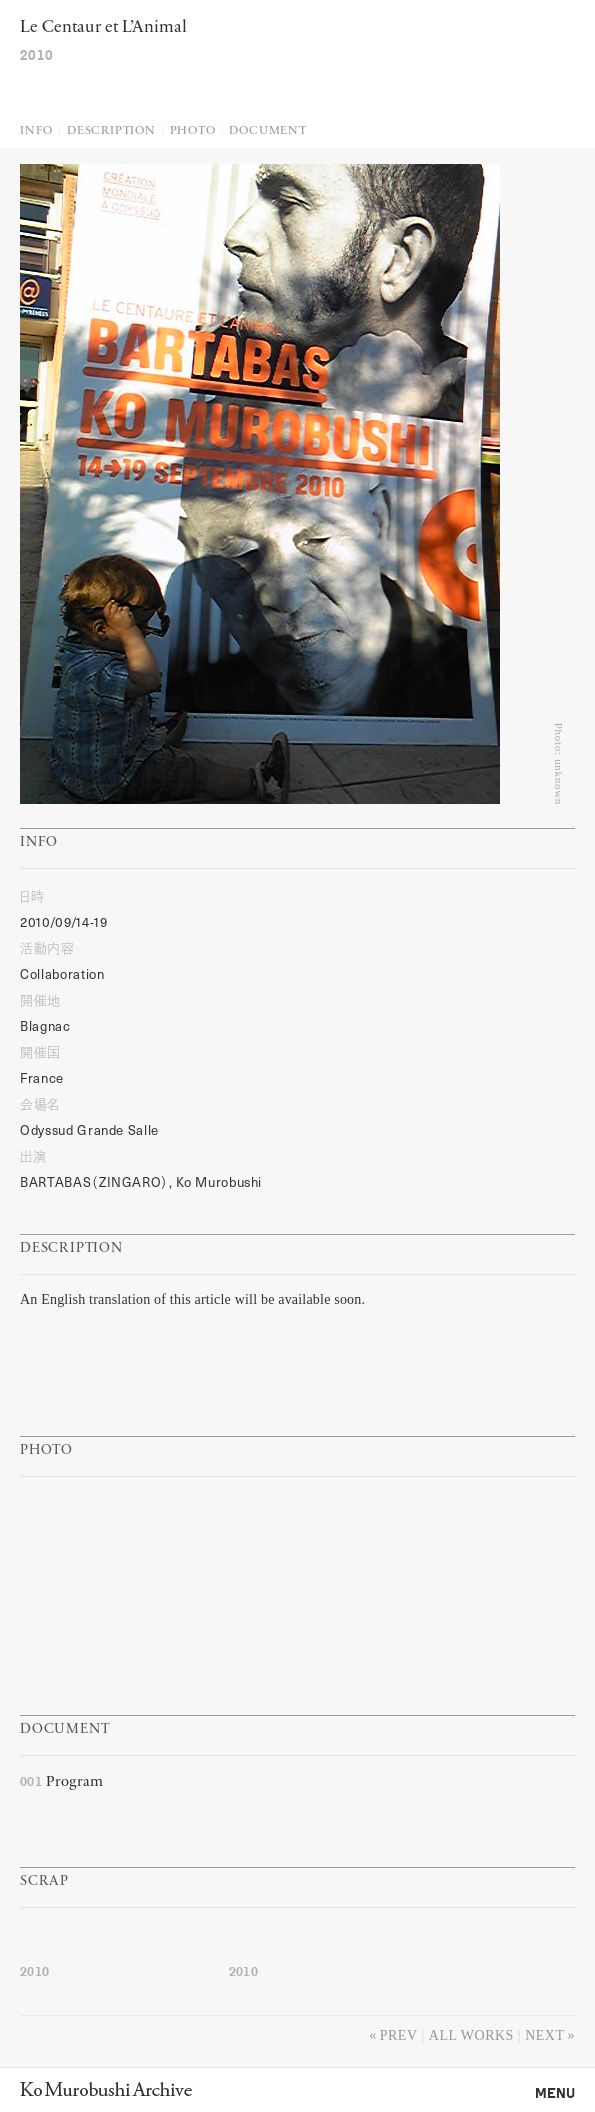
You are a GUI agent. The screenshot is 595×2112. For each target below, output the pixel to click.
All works (471, 2035)
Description (111, 131)
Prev (399, 2035)
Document (267, 131)
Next (544, 2035)
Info (36, 131)
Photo (193, 131)
